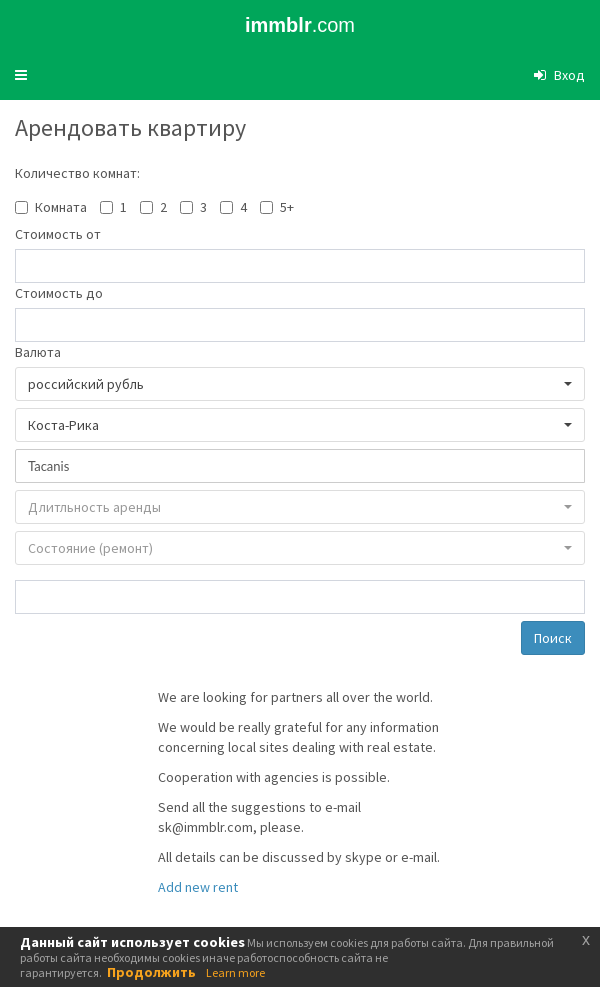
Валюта (38, 352)
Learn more (235, 972)
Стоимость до (59, 293)
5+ (287, 207)
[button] (21, 75)
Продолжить (151, 972)
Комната (61, 207)
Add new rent (198, 887)
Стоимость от (58, 234)
